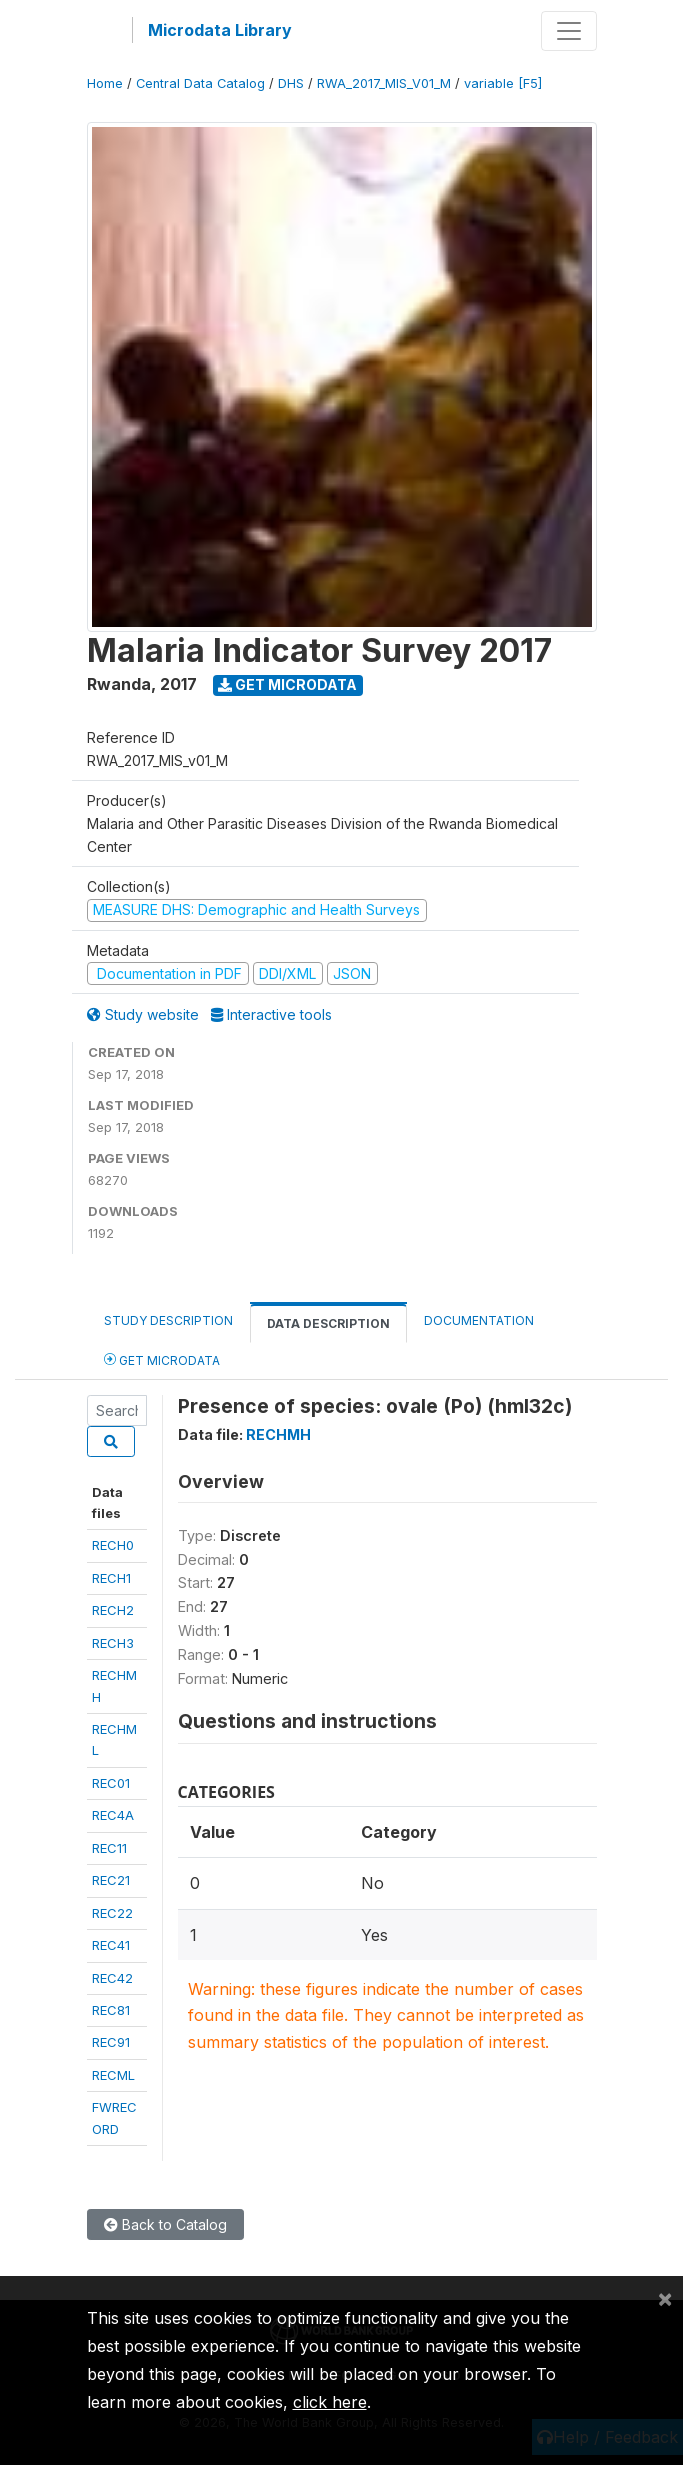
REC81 (111, 2010)
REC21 (111, 1880)
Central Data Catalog (200, 83)
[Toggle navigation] (569, 31)
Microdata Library (220, 30)
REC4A (113, 1815)
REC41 (111, 1945)
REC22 (112, 1913)
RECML (113, 2075)
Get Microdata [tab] (162, 1359)
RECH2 (113, 1610)
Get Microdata (287, 684)
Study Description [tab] (168, 1320)
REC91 (111, 2042)
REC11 (109, 1848)
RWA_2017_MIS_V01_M (384, 83)
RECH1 (111, 1578)
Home (105, 83)
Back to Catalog (165, 2224)
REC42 (112, 1978)
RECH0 (113, 1545)
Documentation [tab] (479, 1320)
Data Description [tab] (328, 1323)
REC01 (111, 1783)
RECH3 (113, 1643)
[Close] (665, 2298)
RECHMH (278, 1434)
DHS (291, 83)
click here (330, 2402)
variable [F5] (503, 83)
